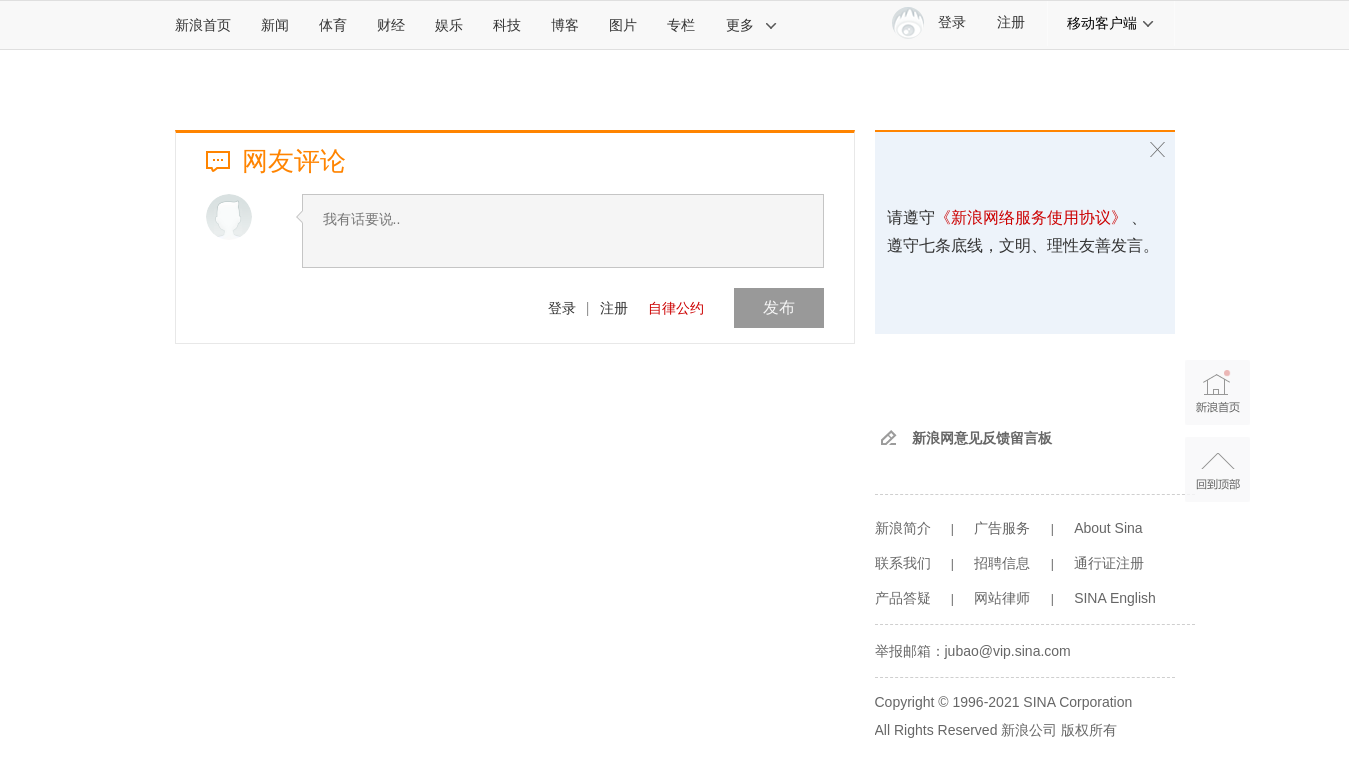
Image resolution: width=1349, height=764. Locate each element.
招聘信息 (1002, 563)
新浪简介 (903, 528)
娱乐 (449, 25)
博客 (565, 25)
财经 (391, 25)
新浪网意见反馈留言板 (982, 438)
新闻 (275, 25)
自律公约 (676, 308)
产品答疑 (903, 598)
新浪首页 (203, 25)
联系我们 (903, 563)
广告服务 (1002, 528)
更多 (752, 25)
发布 (779, 307)
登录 (562, 308)
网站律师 (1002, 598)
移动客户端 (1111, 23)
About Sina (1108, 528)
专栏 (681, 25)
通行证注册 (1109, 563)
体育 (333, 25)
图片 (623, 25)
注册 (1011, 22)
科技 (507, 25)
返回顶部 (1217, 469)
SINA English (1115, 598)
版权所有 (1089, 730)
